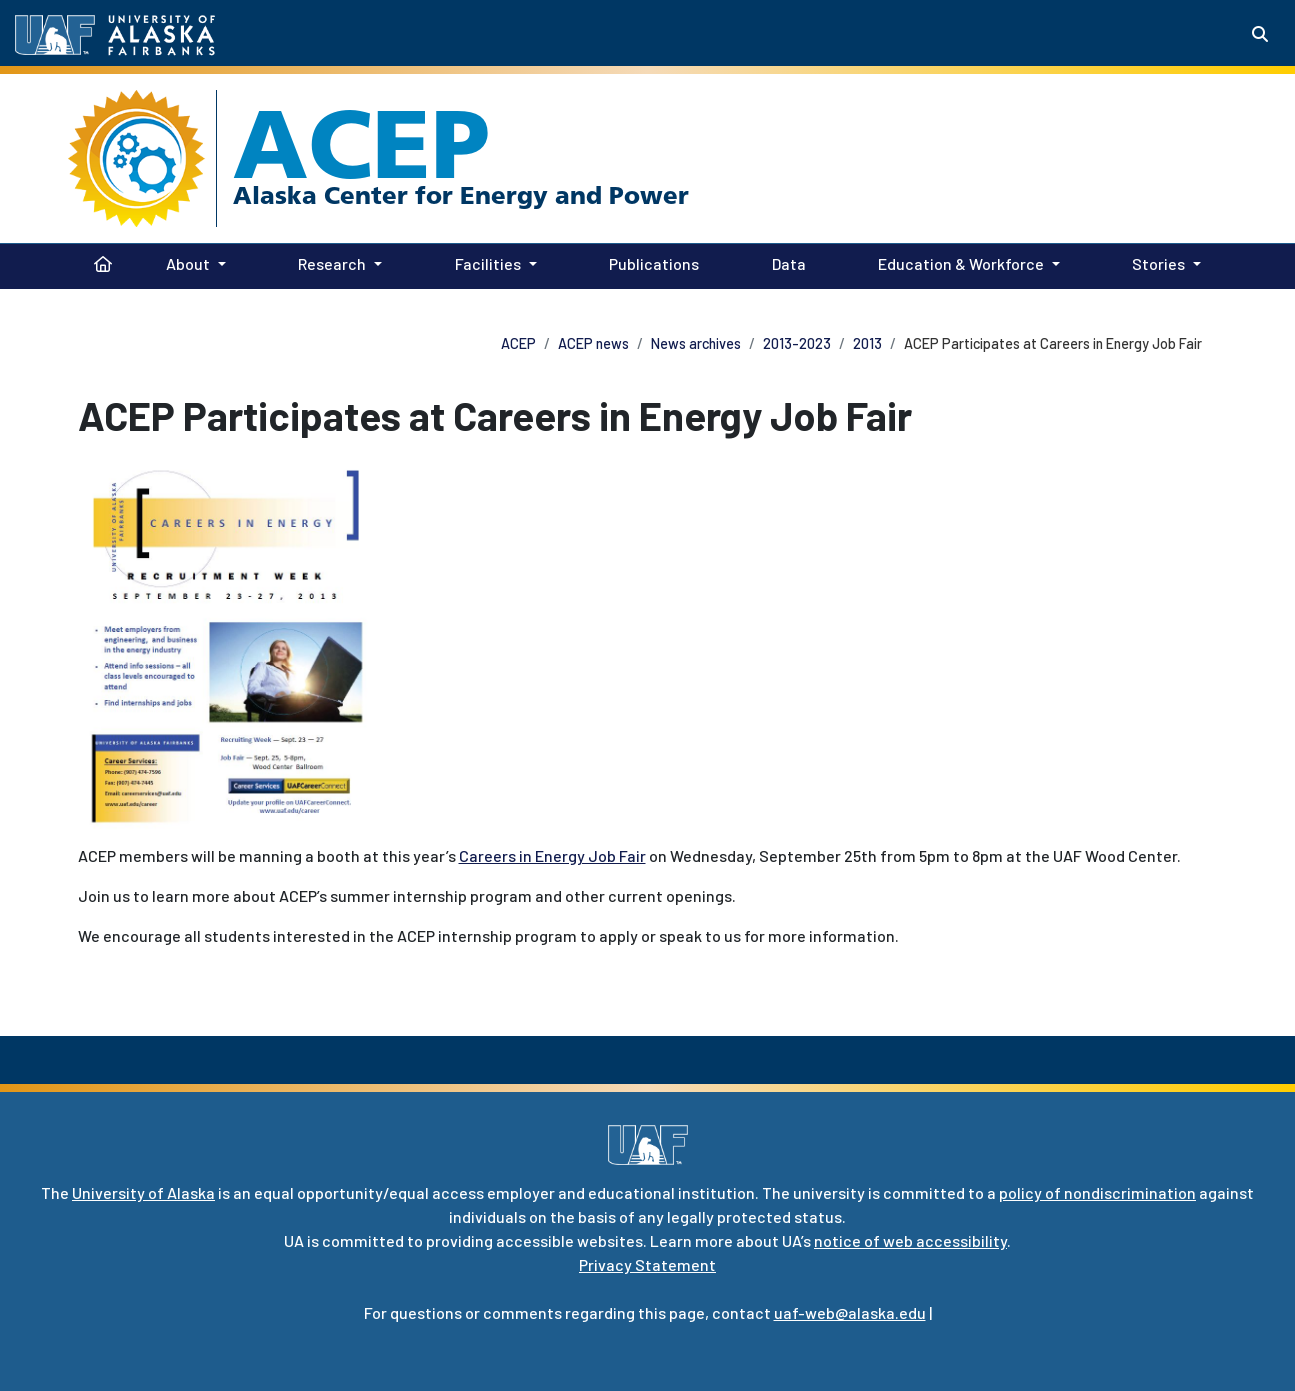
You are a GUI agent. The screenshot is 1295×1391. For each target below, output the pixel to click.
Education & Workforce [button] (961, 263)
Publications (650, 262)
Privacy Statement (647, 1264)
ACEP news (593, 343)
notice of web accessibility (910, 1240)
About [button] (188, 263)
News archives (696, 343)
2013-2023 (797, 343)
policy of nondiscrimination (1097, 1192)
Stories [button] (1158, 263)
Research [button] (332, 263)
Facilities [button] (488, 263)
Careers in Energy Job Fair (552, 855)
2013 (867, 343)
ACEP (361, 144)
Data (785, 262)
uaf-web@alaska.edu (850, 1312)
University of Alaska (143, 1192)
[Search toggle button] (1260, 34)
